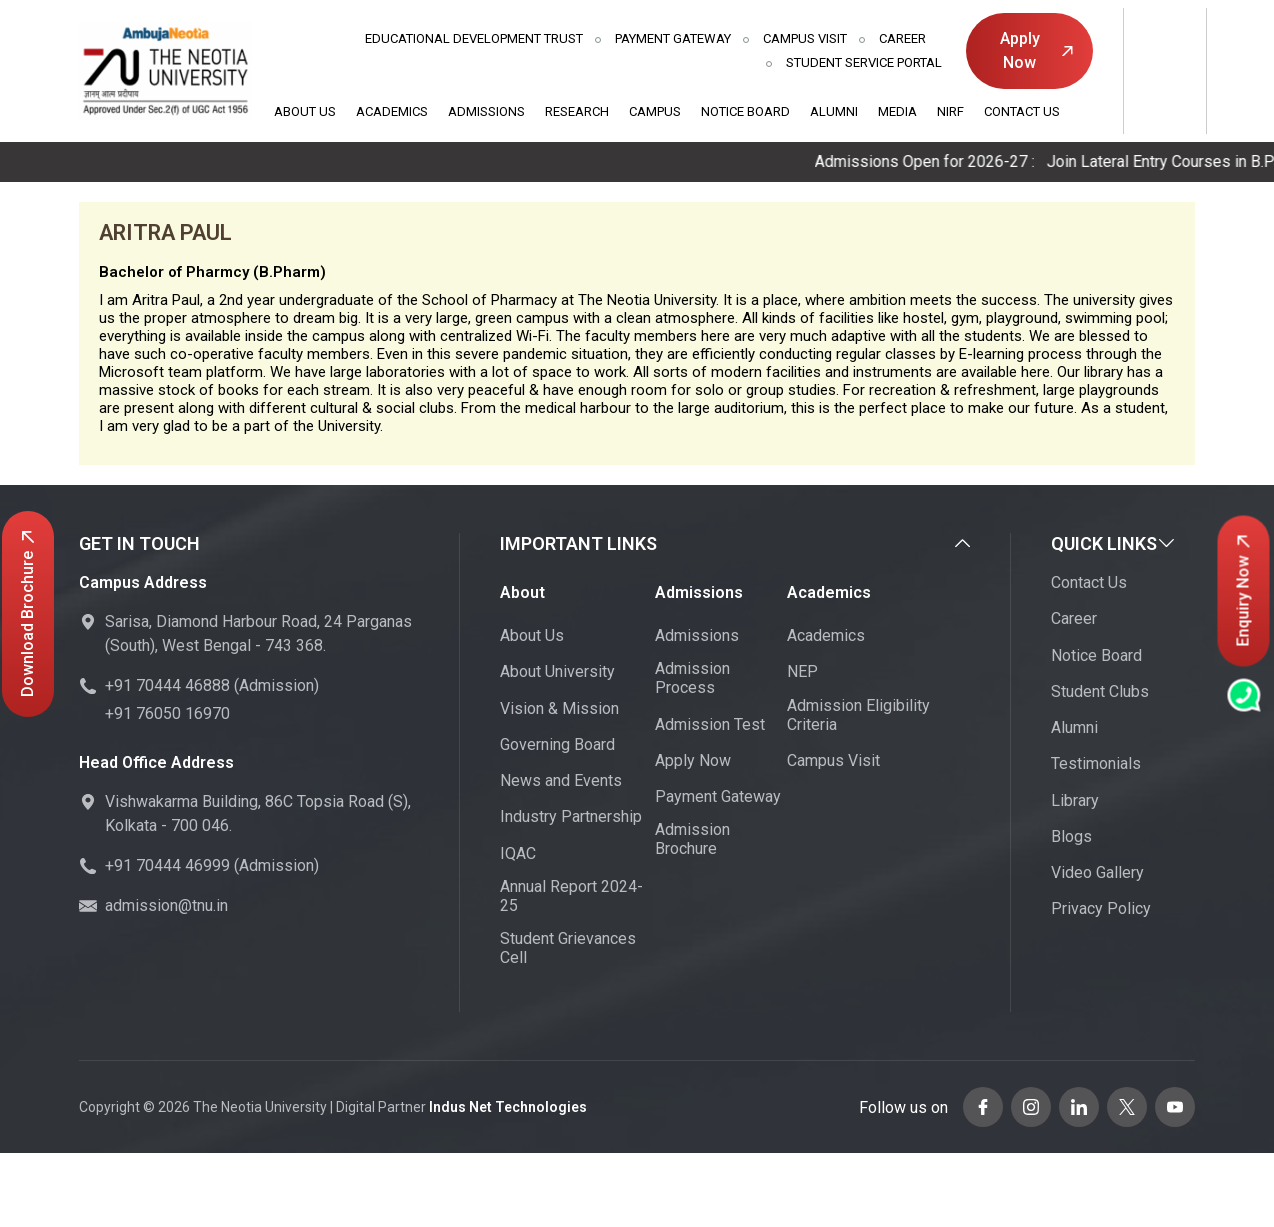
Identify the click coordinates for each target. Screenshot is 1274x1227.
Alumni (834, 111)
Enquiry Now (1243, 590)
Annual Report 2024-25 (571, 896)
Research (577, 111)
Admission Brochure (692, 839)
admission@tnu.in (166, 905)
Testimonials (1096, 763)
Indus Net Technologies (508, 1107)
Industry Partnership (571, 816)
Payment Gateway (673, 38)
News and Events (561, 780)
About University (557, 671)
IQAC (518, 853)
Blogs (1071, 836)
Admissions (486, 111)
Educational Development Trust (474, 38)
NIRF (950, 111)
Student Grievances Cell (568, 948)
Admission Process (692, 678)
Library (1075, 800)
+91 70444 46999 (167, 865)
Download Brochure (27, 614)
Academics (392, 111)
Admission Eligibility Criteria (858, 715)
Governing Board (557, 744)
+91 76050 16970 (167, 713)
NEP (802, 671)
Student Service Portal (864, 62)
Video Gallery (1097, 872)
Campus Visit (805, 38)
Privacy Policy (1101, 908)
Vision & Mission (559, 708)
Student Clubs (1100, 691)
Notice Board (745, 111)
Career (902, 38)
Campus (655, 111)
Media (897, 111)
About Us (305, 111)
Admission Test (710, 724)
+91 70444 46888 (167, 685)
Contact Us (1022, 111)
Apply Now (1036, 50)
